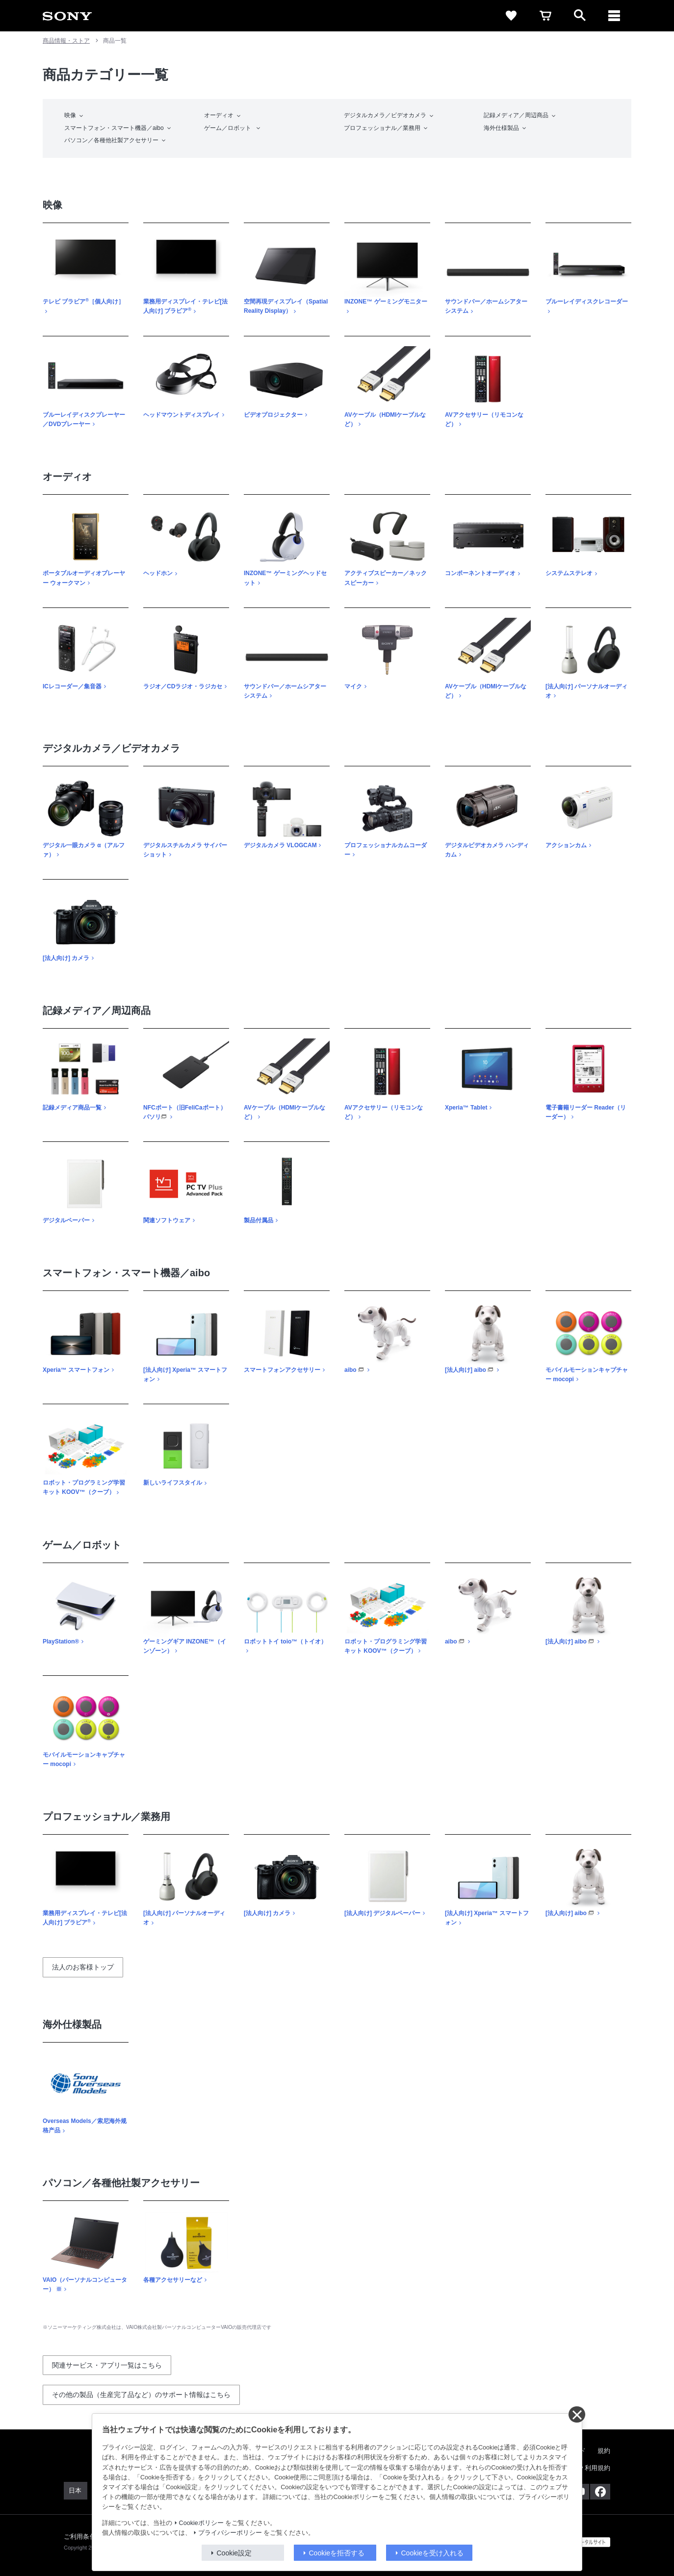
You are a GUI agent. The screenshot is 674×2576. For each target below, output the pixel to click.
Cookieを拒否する (337, 2553)
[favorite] (511, 15)
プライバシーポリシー (230, 2532)
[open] (580, 15)
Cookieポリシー (201, 2523)
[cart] (545, 15)
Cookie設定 (234, 2553)
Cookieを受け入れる (432, 2553)
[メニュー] (614, 15)
